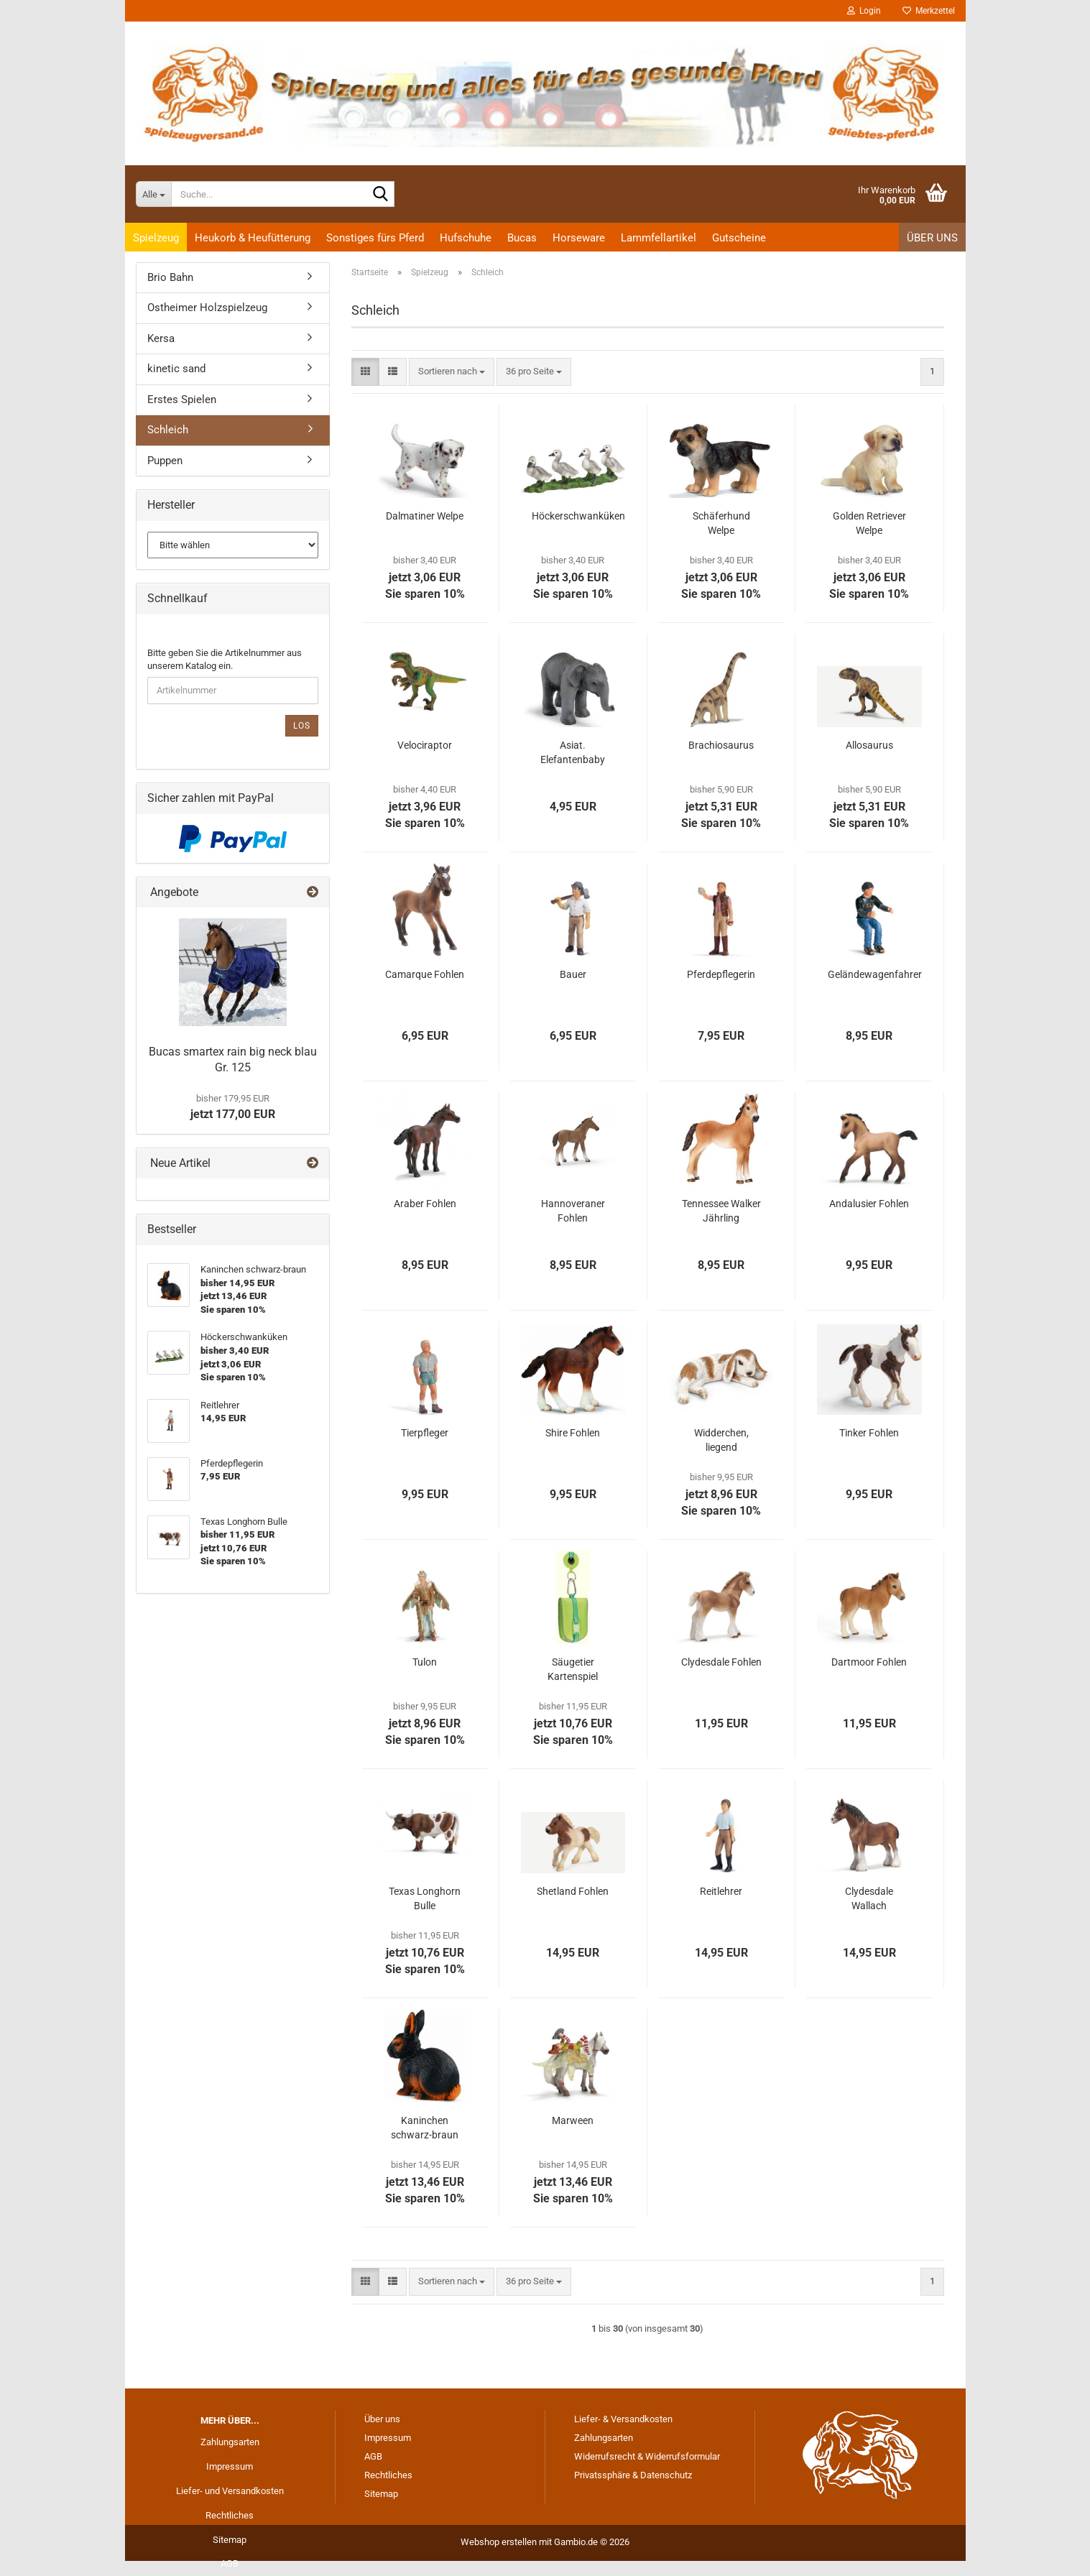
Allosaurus (869, 745)
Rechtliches (229, 2515)
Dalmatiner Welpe (424, 516)
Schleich (167, 429)
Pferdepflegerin (721, 974)
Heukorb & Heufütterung (252, 237)
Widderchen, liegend (721, 1440)
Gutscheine (739, 237)
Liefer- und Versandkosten (230, 2490)
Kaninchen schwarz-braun (424, 2128)
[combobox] (451, 372)
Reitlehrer (721, 1891)
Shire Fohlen (572, 1433)
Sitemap (229, 2539)
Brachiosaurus (721, 745)
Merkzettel (928, 11)
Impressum (229, 2466)
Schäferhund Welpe (721, 523)
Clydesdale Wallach (869, 1898)
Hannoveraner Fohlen (573, 1211)
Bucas (522, 237)
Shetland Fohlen (573, 1891)
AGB (230, 2563)
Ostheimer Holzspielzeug (207, 307)
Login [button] (864, 11)
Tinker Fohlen (869, 1433)
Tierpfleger (424, 1433)
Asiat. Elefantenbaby (572, 752)
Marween (573, 2120)
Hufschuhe (465, 237)
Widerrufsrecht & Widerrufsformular (647, 2456)
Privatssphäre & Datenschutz (633, 2475)
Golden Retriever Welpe (869, 523)
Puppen (165, 460)
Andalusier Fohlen (869, 1203)
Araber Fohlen (425, 1203)
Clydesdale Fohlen (721, 1662)
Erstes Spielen (181, 399)
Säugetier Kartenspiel (573, 1669)
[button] (365, 372)
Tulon (424, 1662)
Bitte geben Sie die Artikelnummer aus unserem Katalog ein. (224, 659)
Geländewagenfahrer (875, 974)
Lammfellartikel (658, 237)
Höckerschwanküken (578, 516)
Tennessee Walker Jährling (721, 1211)
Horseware (579, 237)
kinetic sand (176, 368)
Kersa (161, 338)
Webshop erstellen (499, 2541)
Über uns (932, 237)
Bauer (573, 974)
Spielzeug (156, 237)
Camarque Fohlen (424, 974)
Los (301, 726)
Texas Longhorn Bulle (425, 1898)
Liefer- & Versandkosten (623, 2419)
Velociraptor (424, 745)
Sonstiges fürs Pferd (375, 237)
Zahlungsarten (229, 2442)
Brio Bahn (170, 277)
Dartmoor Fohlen (869, 1662)
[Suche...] (153, 194)
